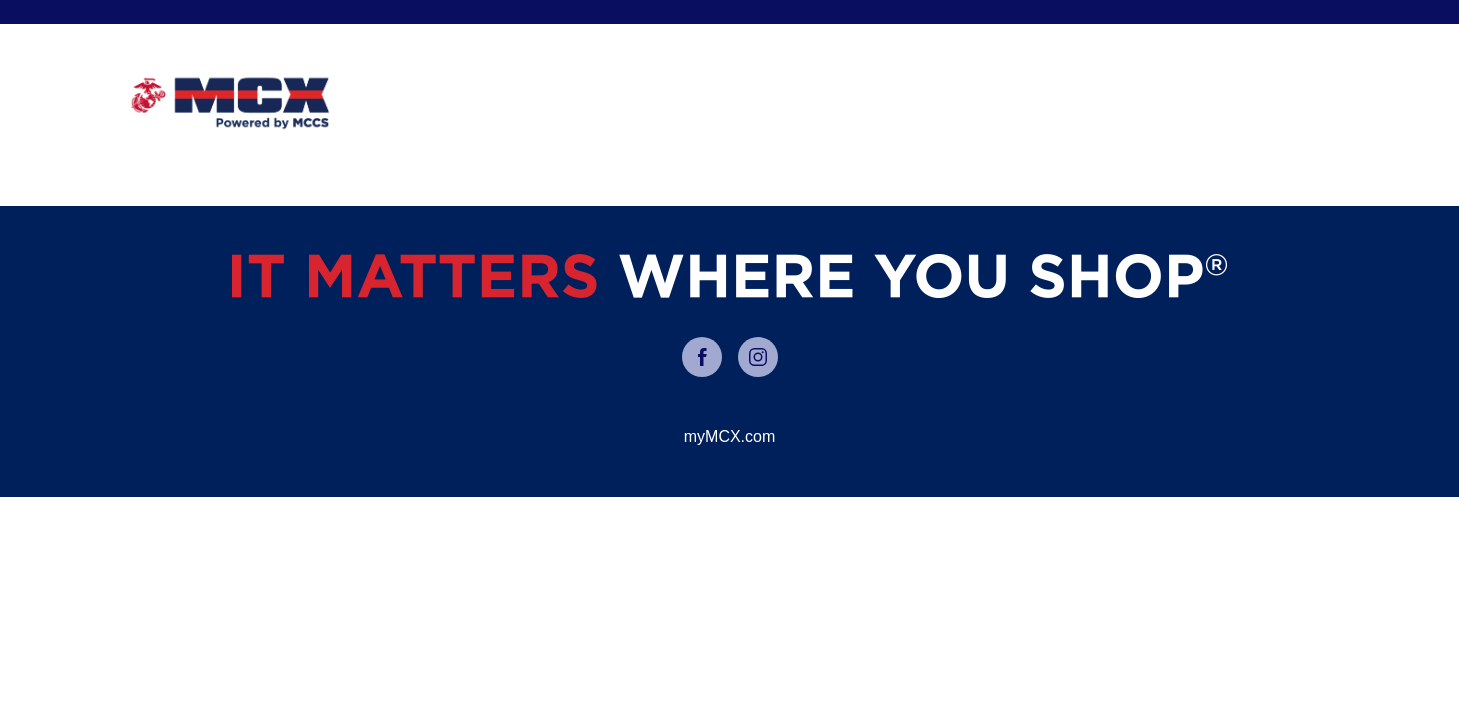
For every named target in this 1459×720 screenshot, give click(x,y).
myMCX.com (730, 436)
